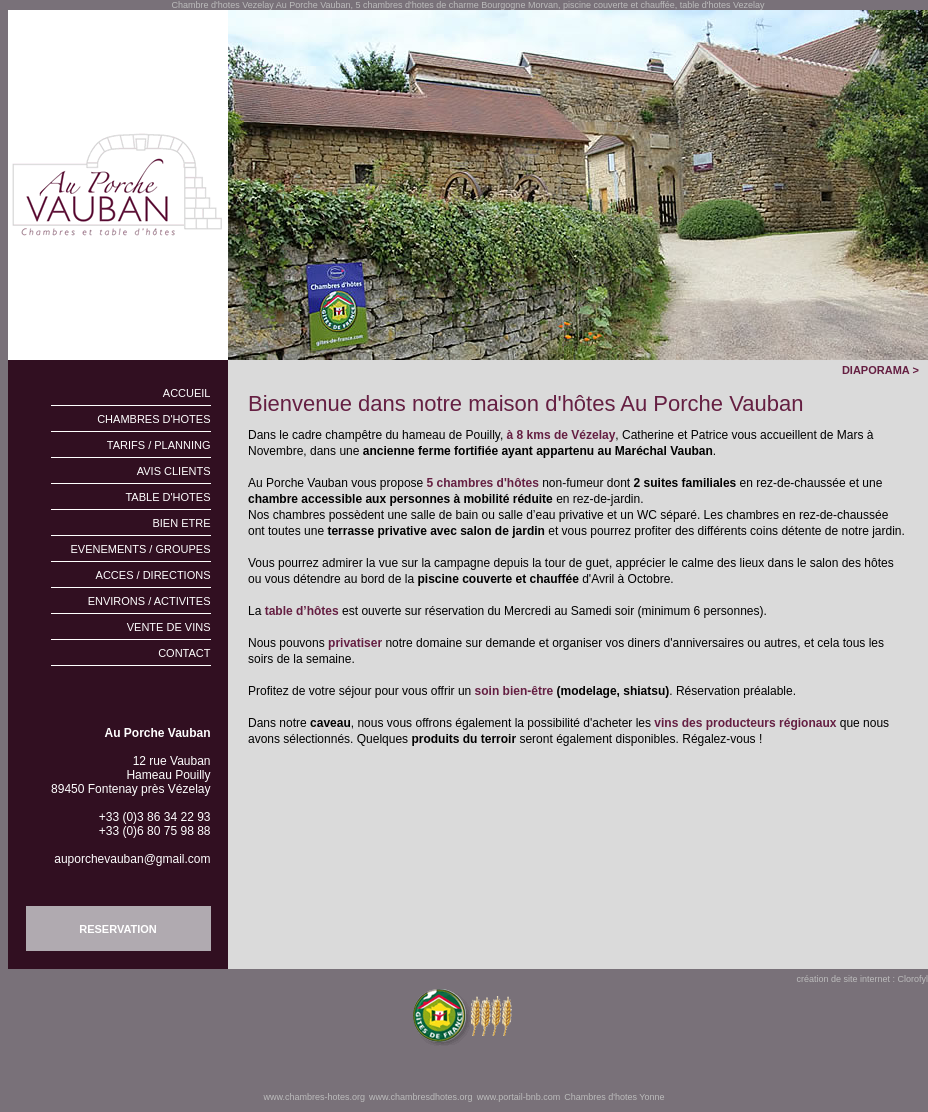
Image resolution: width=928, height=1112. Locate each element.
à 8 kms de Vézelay (561, 435)
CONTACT (184, 653)
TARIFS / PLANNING (159, 445)
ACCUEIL (187, 393)
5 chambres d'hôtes (483, 483)
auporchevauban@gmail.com (132, 859)
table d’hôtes (302, 611)
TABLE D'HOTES (167, 497)
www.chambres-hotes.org (315, 1097)
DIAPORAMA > (885, 370)
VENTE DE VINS (169, 627)
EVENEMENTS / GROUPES (141, 549)
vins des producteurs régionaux (746, 723)
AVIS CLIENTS (174, 471)
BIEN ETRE (181, 523)
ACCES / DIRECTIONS (153, 575)
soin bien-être (514, 691)
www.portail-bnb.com (519, 1097)
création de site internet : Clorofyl (862, 979)
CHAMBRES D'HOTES (153, 419)
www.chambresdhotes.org (421, 1097)
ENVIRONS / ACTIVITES (149, 601)
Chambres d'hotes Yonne (614, 1097)
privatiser (355, 643)
